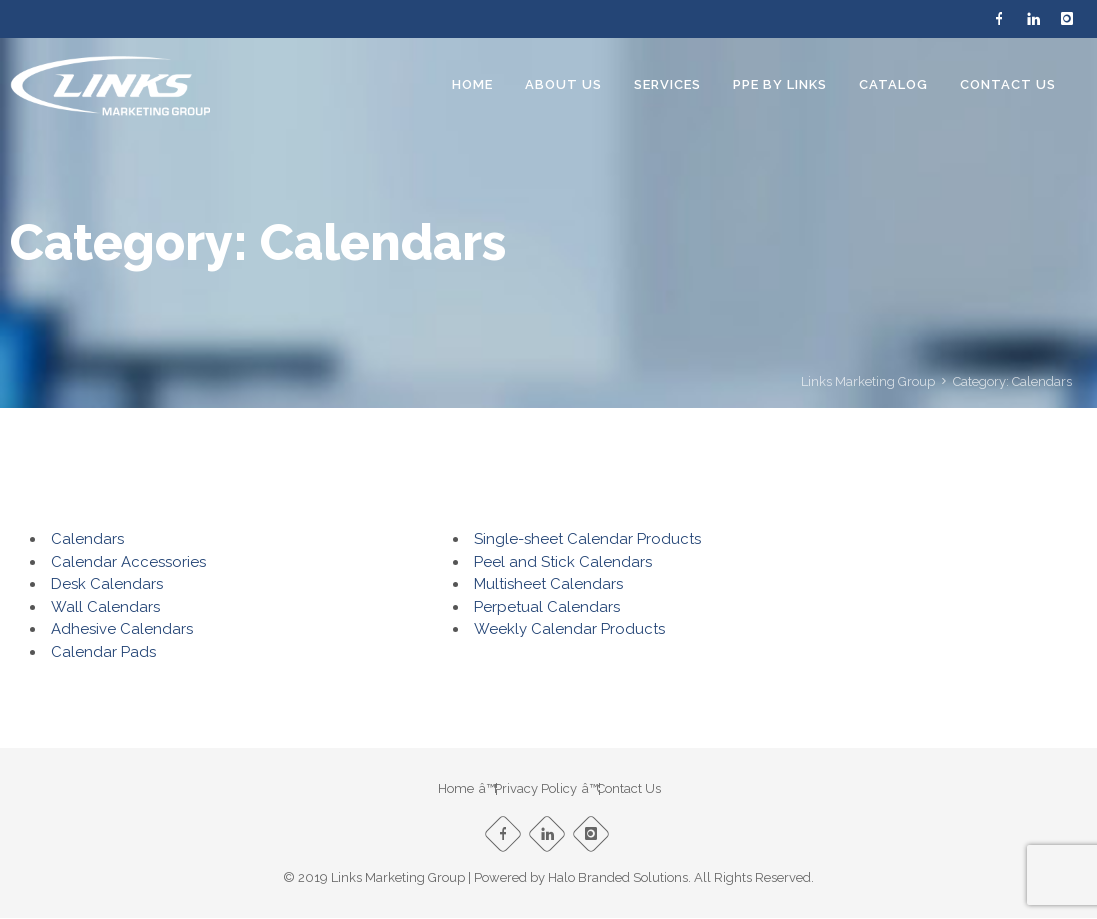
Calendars (87, 539)
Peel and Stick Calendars (563, 562)
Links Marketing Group (868, 381)
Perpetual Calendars (547, 607)
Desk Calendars (107, 584)
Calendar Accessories (128, 562)
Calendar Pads (103, 652)
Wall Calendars (105, 607)
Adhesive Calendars (122, 629)
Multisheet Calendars (548, 584)
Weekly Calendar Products (569, 629)
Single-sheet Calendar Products (587, 539)
